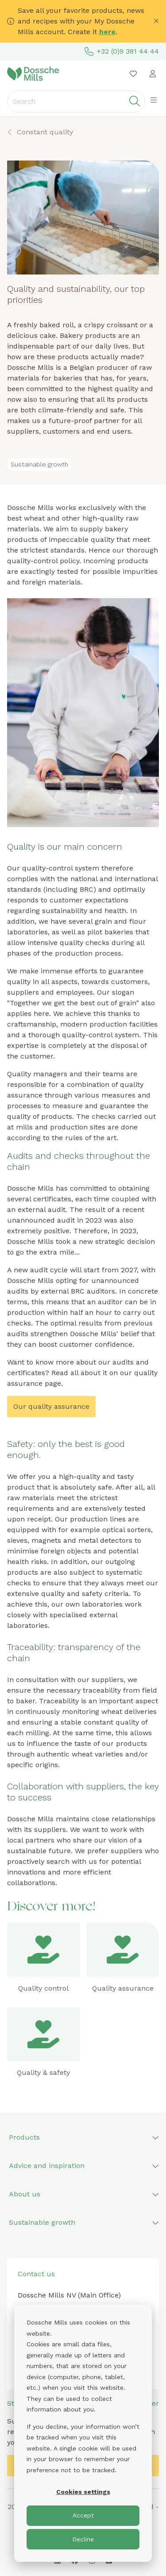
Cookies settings (83, 2491)
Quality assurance (123, 1988)
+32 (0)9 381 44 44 (122, 51)
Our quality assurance (51, 1406)
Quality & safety (43, 2072)
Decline (83, 2539)
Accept (83, 2515)
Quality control (43, 1988)
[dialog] (83, 2433)
